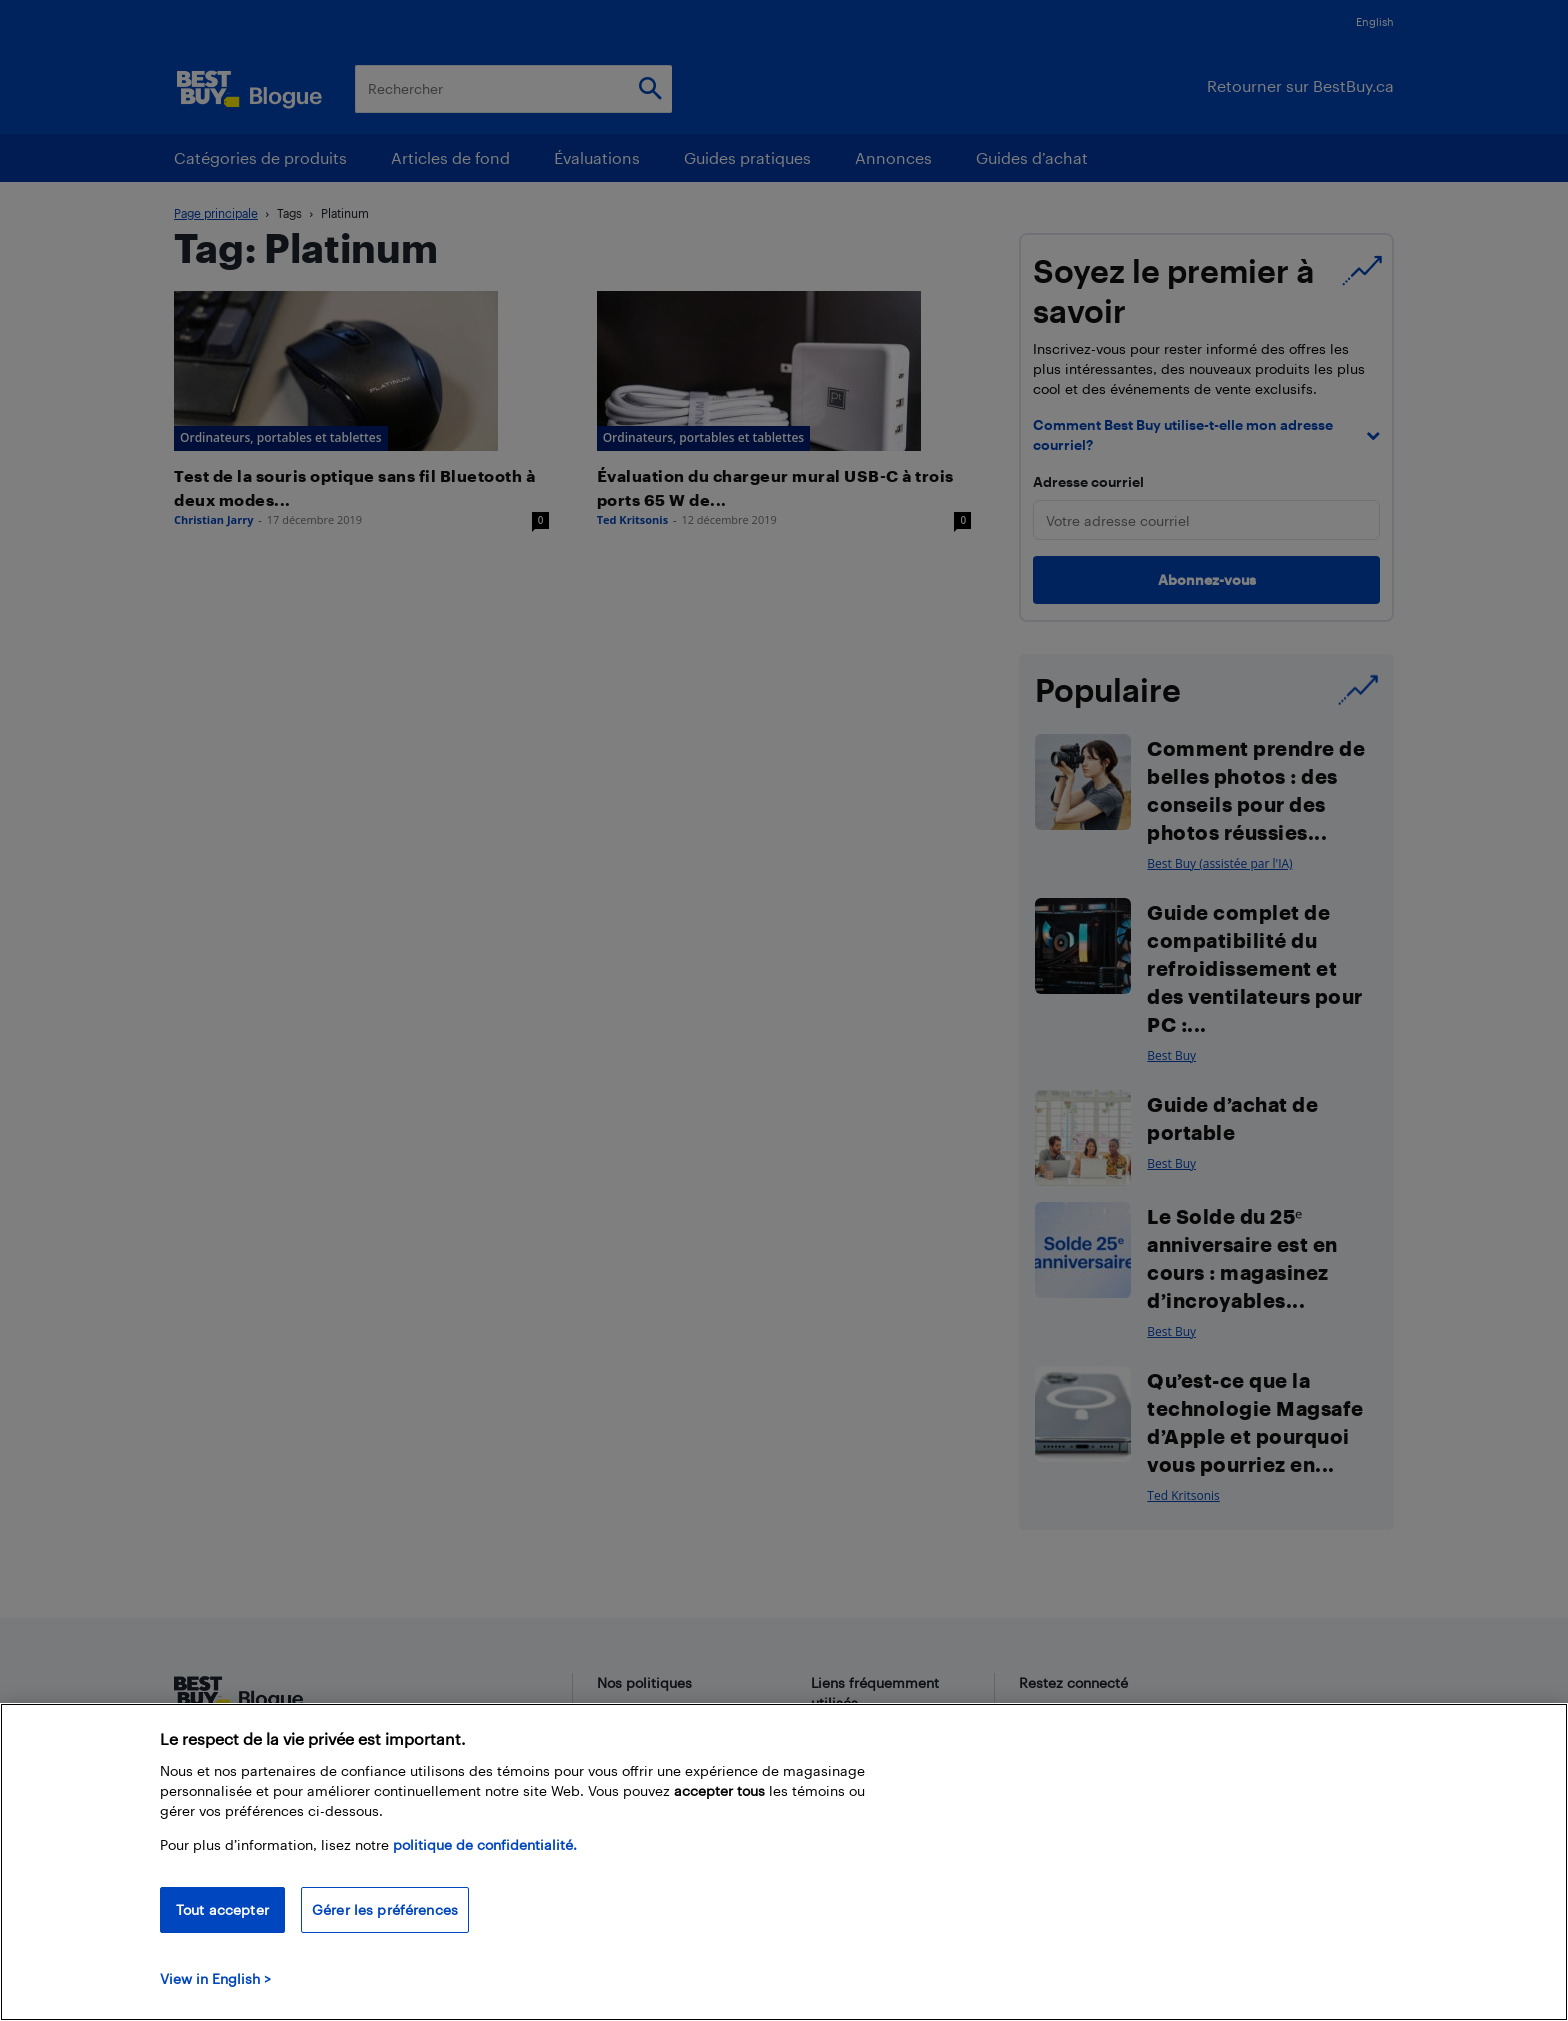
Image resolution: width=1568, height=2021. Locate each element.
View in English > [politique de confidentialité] (215, 1978)
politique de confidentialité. (485, 1844)
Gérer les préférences (385, 1909)
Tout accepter (222, 1909)
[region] (784, 1862)
